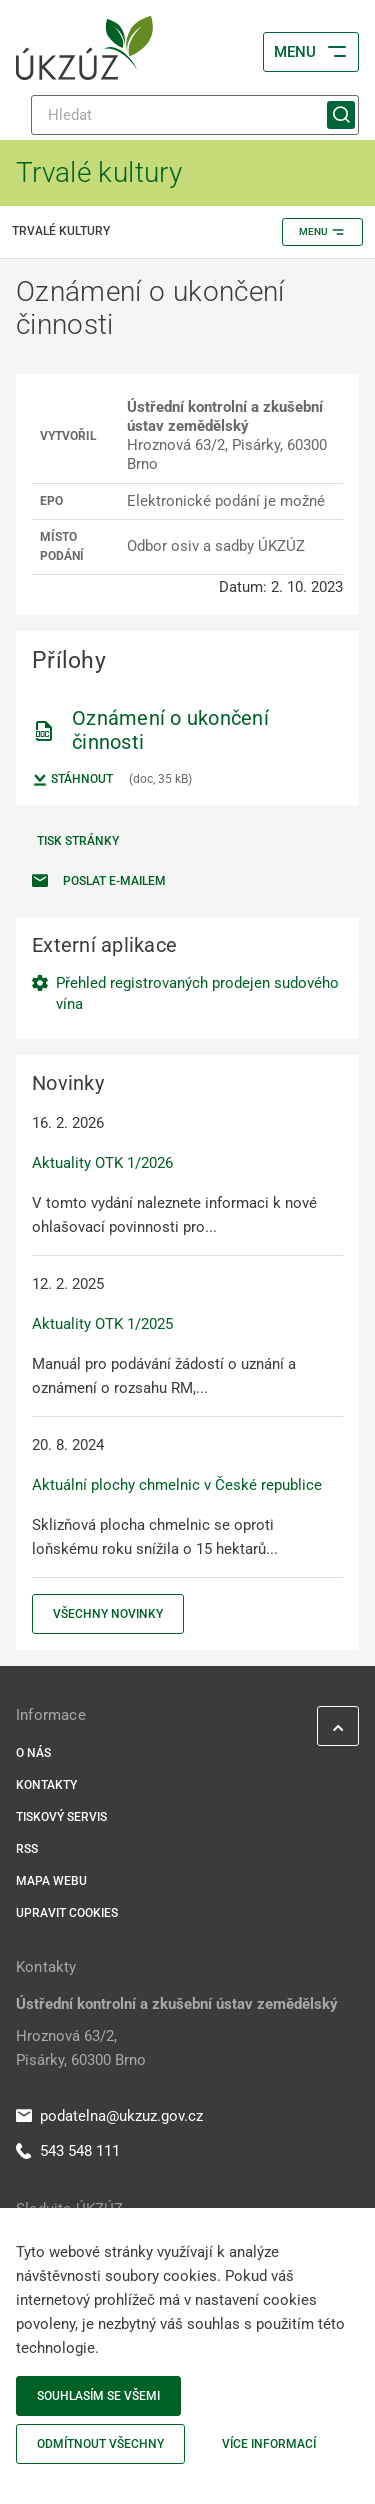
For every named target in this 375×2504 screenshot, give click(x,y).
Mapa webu (51, 1881)
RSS (27, 1849)
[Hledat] (195, 115)
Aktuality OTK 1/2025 (102, 1324)
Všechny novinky (108, 1614)
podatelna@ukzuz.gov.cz (109, 2116)
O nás (33, 1753)
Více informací (269, 2444)
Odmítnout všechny (100, 2444)
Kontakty (46, 1785)
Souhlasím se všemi (98, 2396)
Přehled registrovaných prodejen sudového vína (197, 993)
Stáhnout (72, 780)
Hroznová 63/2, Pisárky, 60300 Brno (81, 2048)
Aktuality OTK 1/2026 (102, 1163)
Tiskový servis (61, 1817)
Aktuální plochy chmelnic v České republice (177, 1485)
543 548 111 (68, 2151)
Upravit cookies (67, 1913)
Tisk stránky (78, 841)
